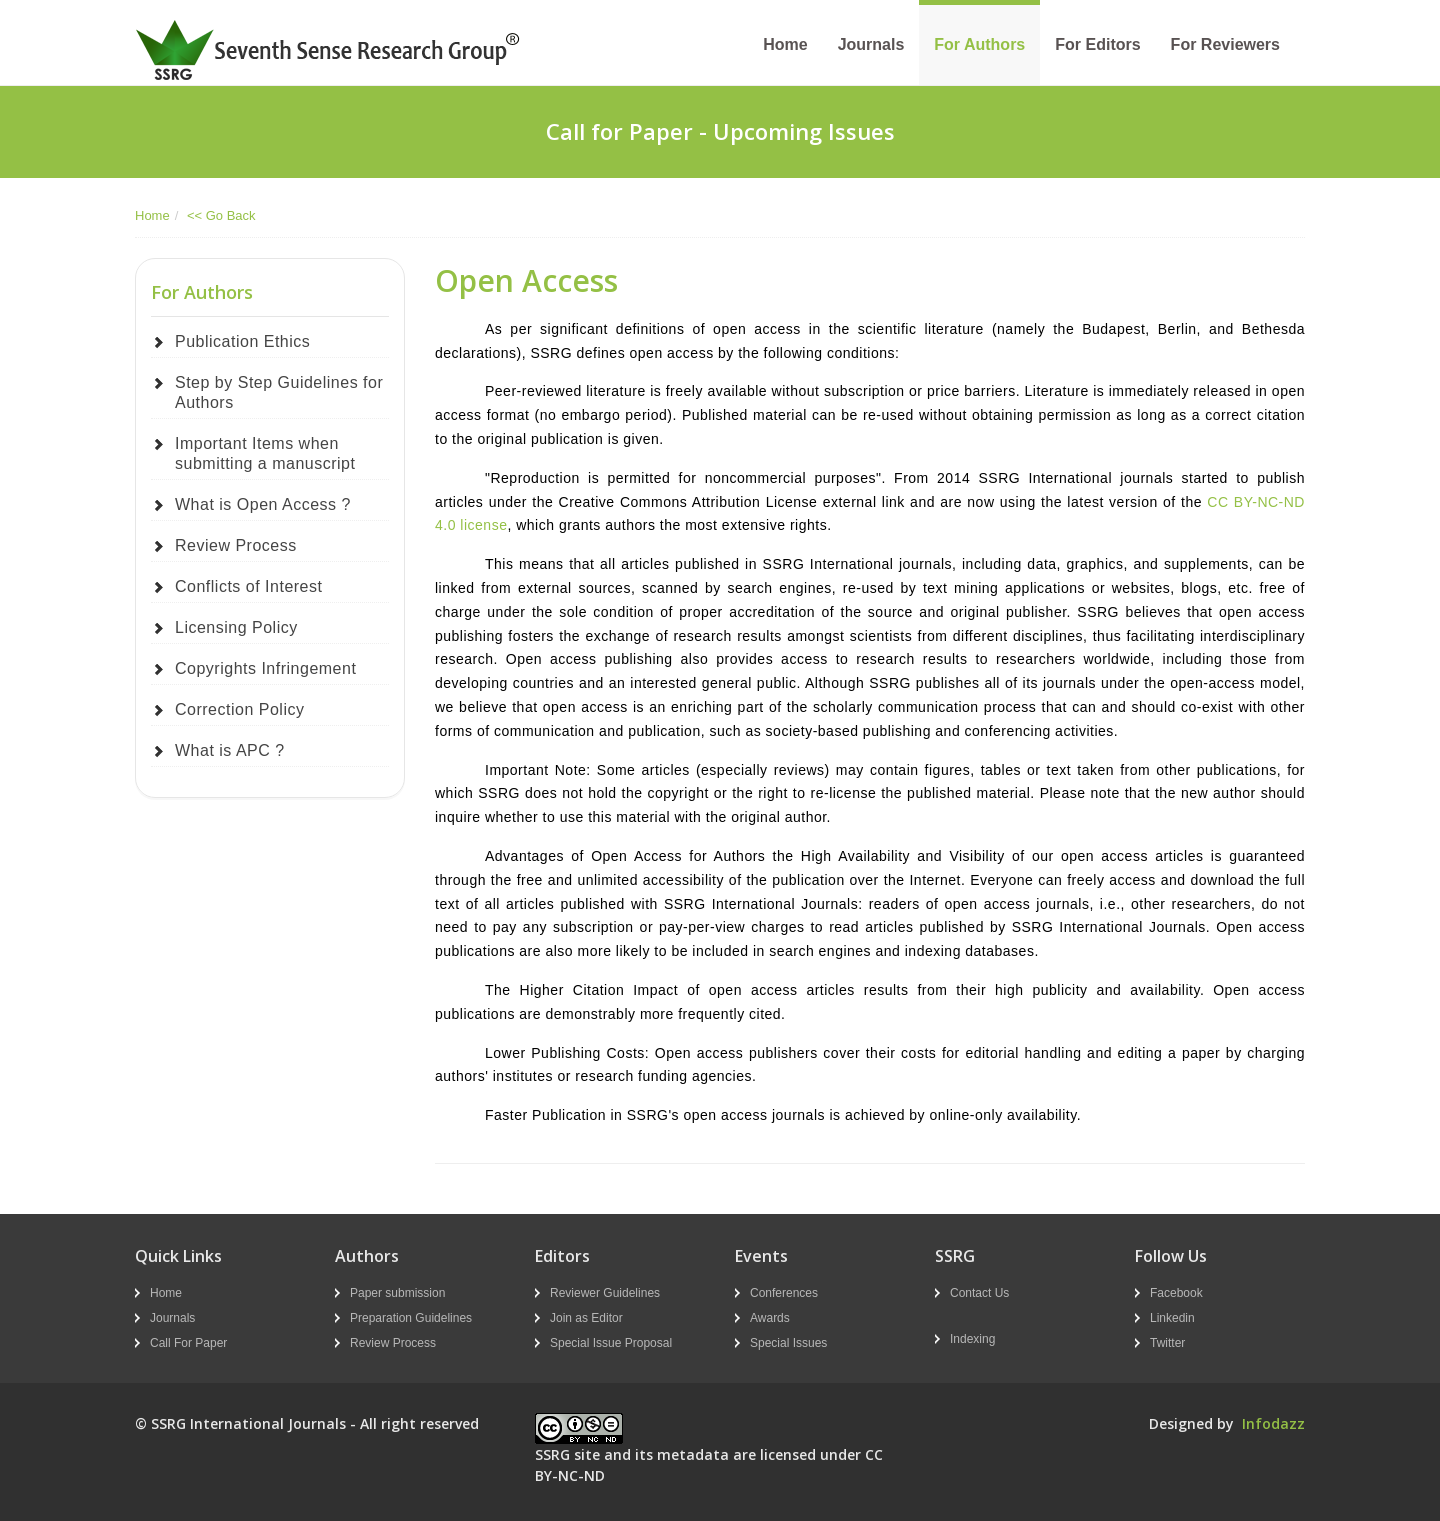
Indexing (972, 1339)
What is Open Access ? (263, 504)
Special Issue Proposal (611, 1343)
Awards (770, 1318)
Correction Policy (239, 709)
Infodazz (1273, 1423)
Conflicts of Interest (248, 586)
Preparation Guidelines (411, 1318)
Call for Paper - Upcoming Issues (720, 131)
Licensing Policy (236, 627)
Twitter (1167, 1343)
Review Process (236, 545)
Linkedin (1172, 1318)
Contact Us (979, 1293)
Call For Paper (188, 1343)
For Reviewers (1225, 44)
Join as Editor (586, 1318)
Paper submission (397, 1293)
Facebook (1176, 1293)
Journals (871, 44)
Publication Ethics (242, 341)
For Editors (1097, 44)
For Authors (979, 44)
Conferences (784, 1293)
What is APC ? (230, 750)
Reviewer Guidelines (605, 1293)
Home (785, 44)
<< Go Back (221, 215)
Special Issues (788, 1343)
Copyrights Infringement (265, 668)
